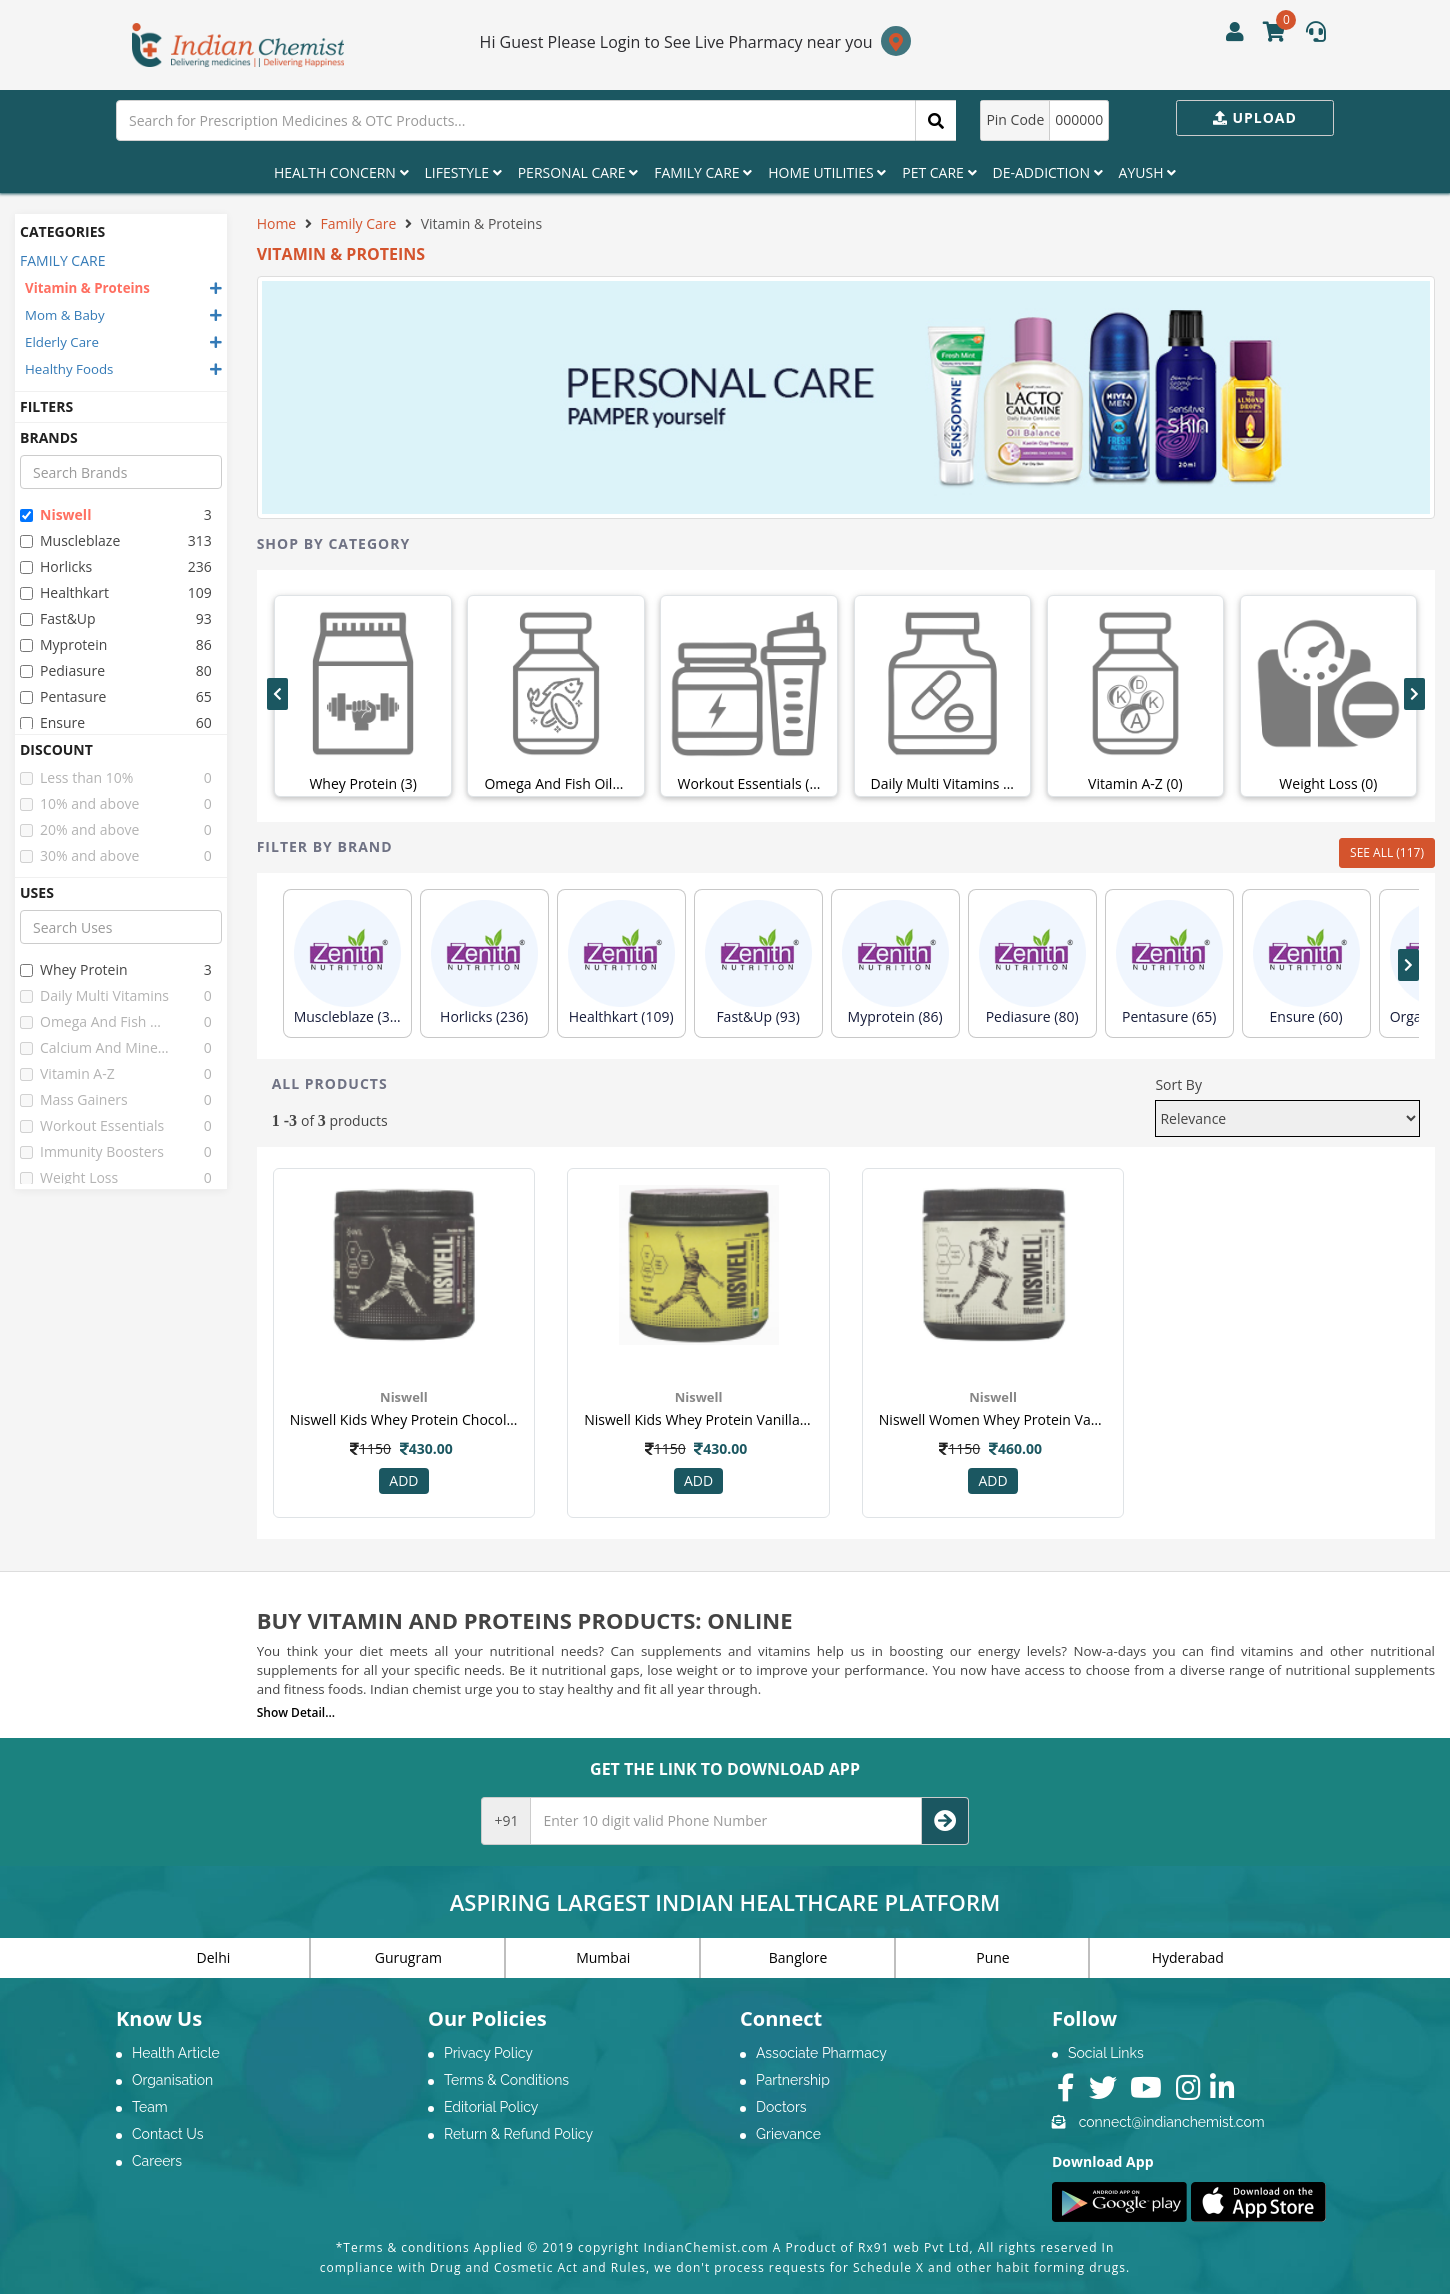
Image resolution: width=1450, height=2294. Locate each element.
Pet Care (939, 172)
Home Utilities (827, 172)
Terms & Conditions (506, 2080)
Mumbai (603, 1957)
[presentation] (277, 694)
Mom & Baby (65, 315)
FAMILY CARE (62, 260)
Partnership (793, 2080)
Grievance (788, 2134)
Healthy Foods (69, 369)
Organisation (172, 2080)
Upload (1255, 117)
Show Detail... (296, 1712)
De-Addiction (1048, 172)
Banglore (798, 1957)
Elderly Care (62, 342)
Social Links (1106, 2053)
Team (150, 2107)
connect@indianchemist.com (1172, 2122)
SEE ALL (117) (1387, 852)
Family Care (703, 172)
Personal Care (578, 172)
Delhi (214, 1957)
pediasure (62, 670)
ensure (52, 722)
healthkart (64, 592)
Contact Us (167, 2134)
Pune (992, 1957)
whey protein (74, 969)
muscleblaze (70, 540)
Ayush (1148, 172)
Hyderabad (1188, 1957)
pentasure (63, 696)
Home (277, 223)
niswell (55, 514)
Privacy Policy (488, 2053)
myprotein (63, 644)
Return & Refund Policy (518, 2134)
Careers (157, 2161)
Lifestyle (463, 172)
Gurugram (408, 1957)
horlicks (56, 566)
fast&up (58, 618)
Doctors (781, 2107)
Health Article (176, 2053)
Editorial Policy (491, 2107)
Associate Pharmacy (821, 2053)
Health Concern (341, 172)
